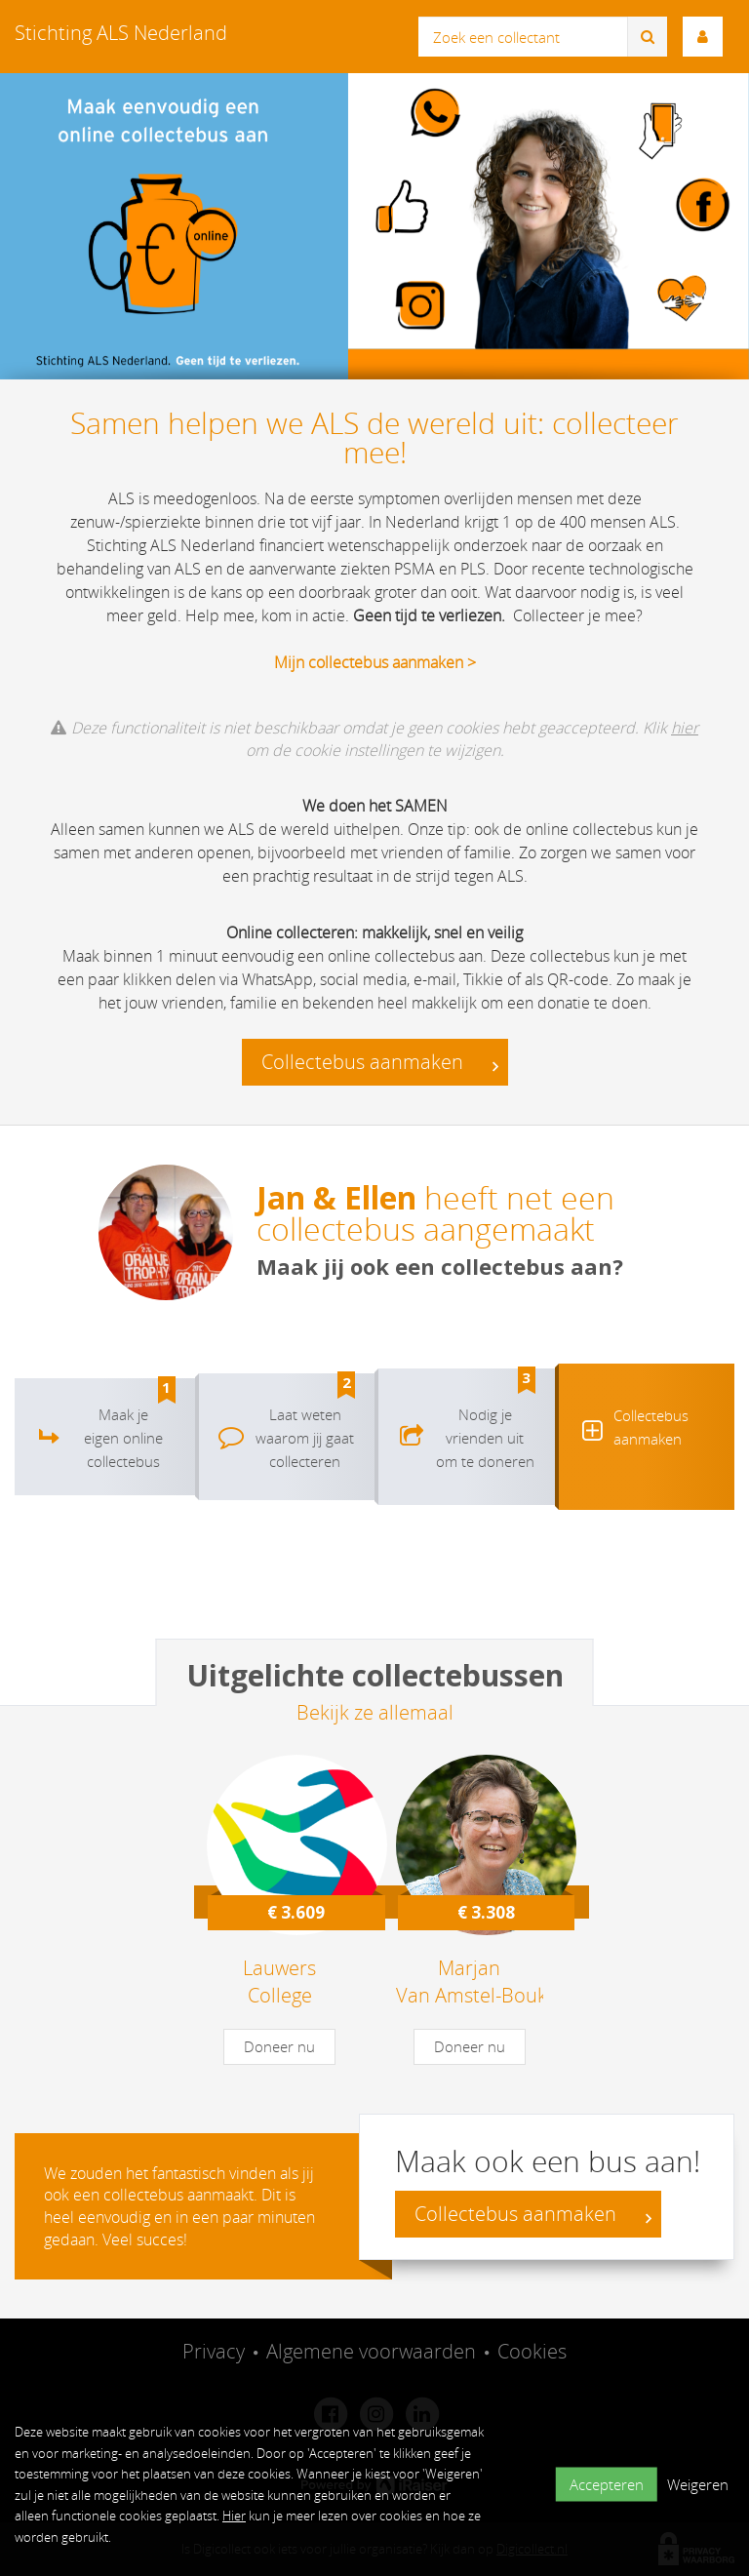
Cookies (532, 2351)
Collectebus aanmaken (379, 1063)
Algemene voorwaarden (371, 2351)
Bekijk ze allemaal (374, 1712)
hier (684, 727)
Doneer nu (279, 2046)
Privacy (213, 2351)
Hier (234, 2515)
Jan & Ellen (336, 1197)
